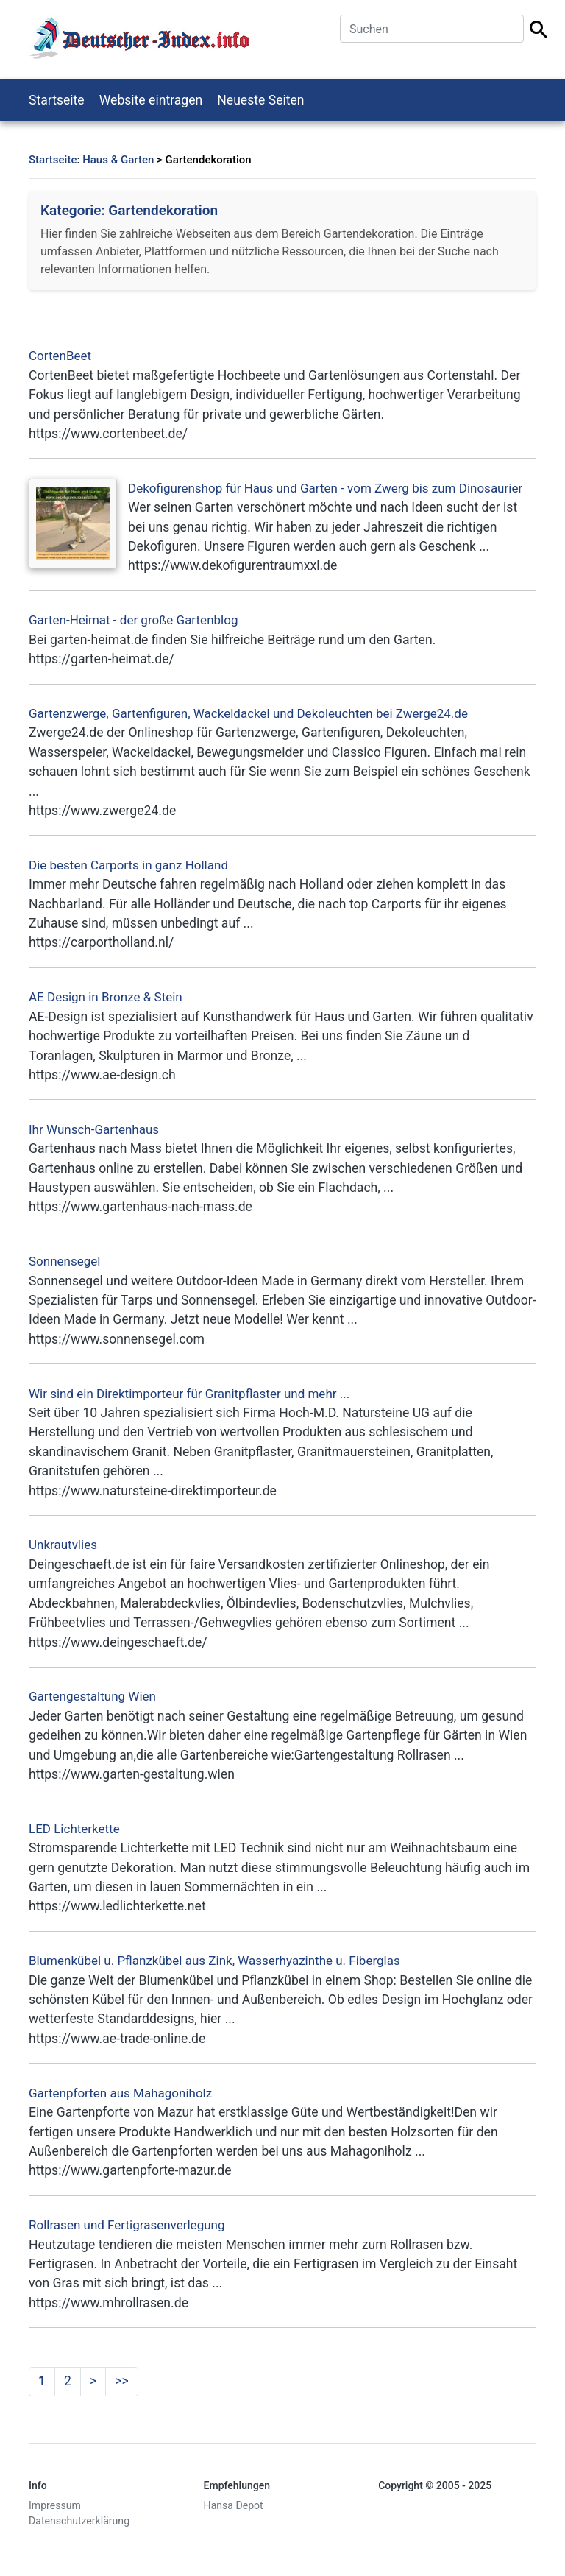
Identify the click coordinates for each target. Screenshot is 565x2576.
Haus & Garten (118, 159)
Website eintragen (151, 100)
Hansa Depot (233, 2505)
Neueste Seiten (260, 100)
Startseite (57, 100)
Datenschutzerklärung (79, 2521)
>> (121, 2381)
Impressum (55, 2505)
